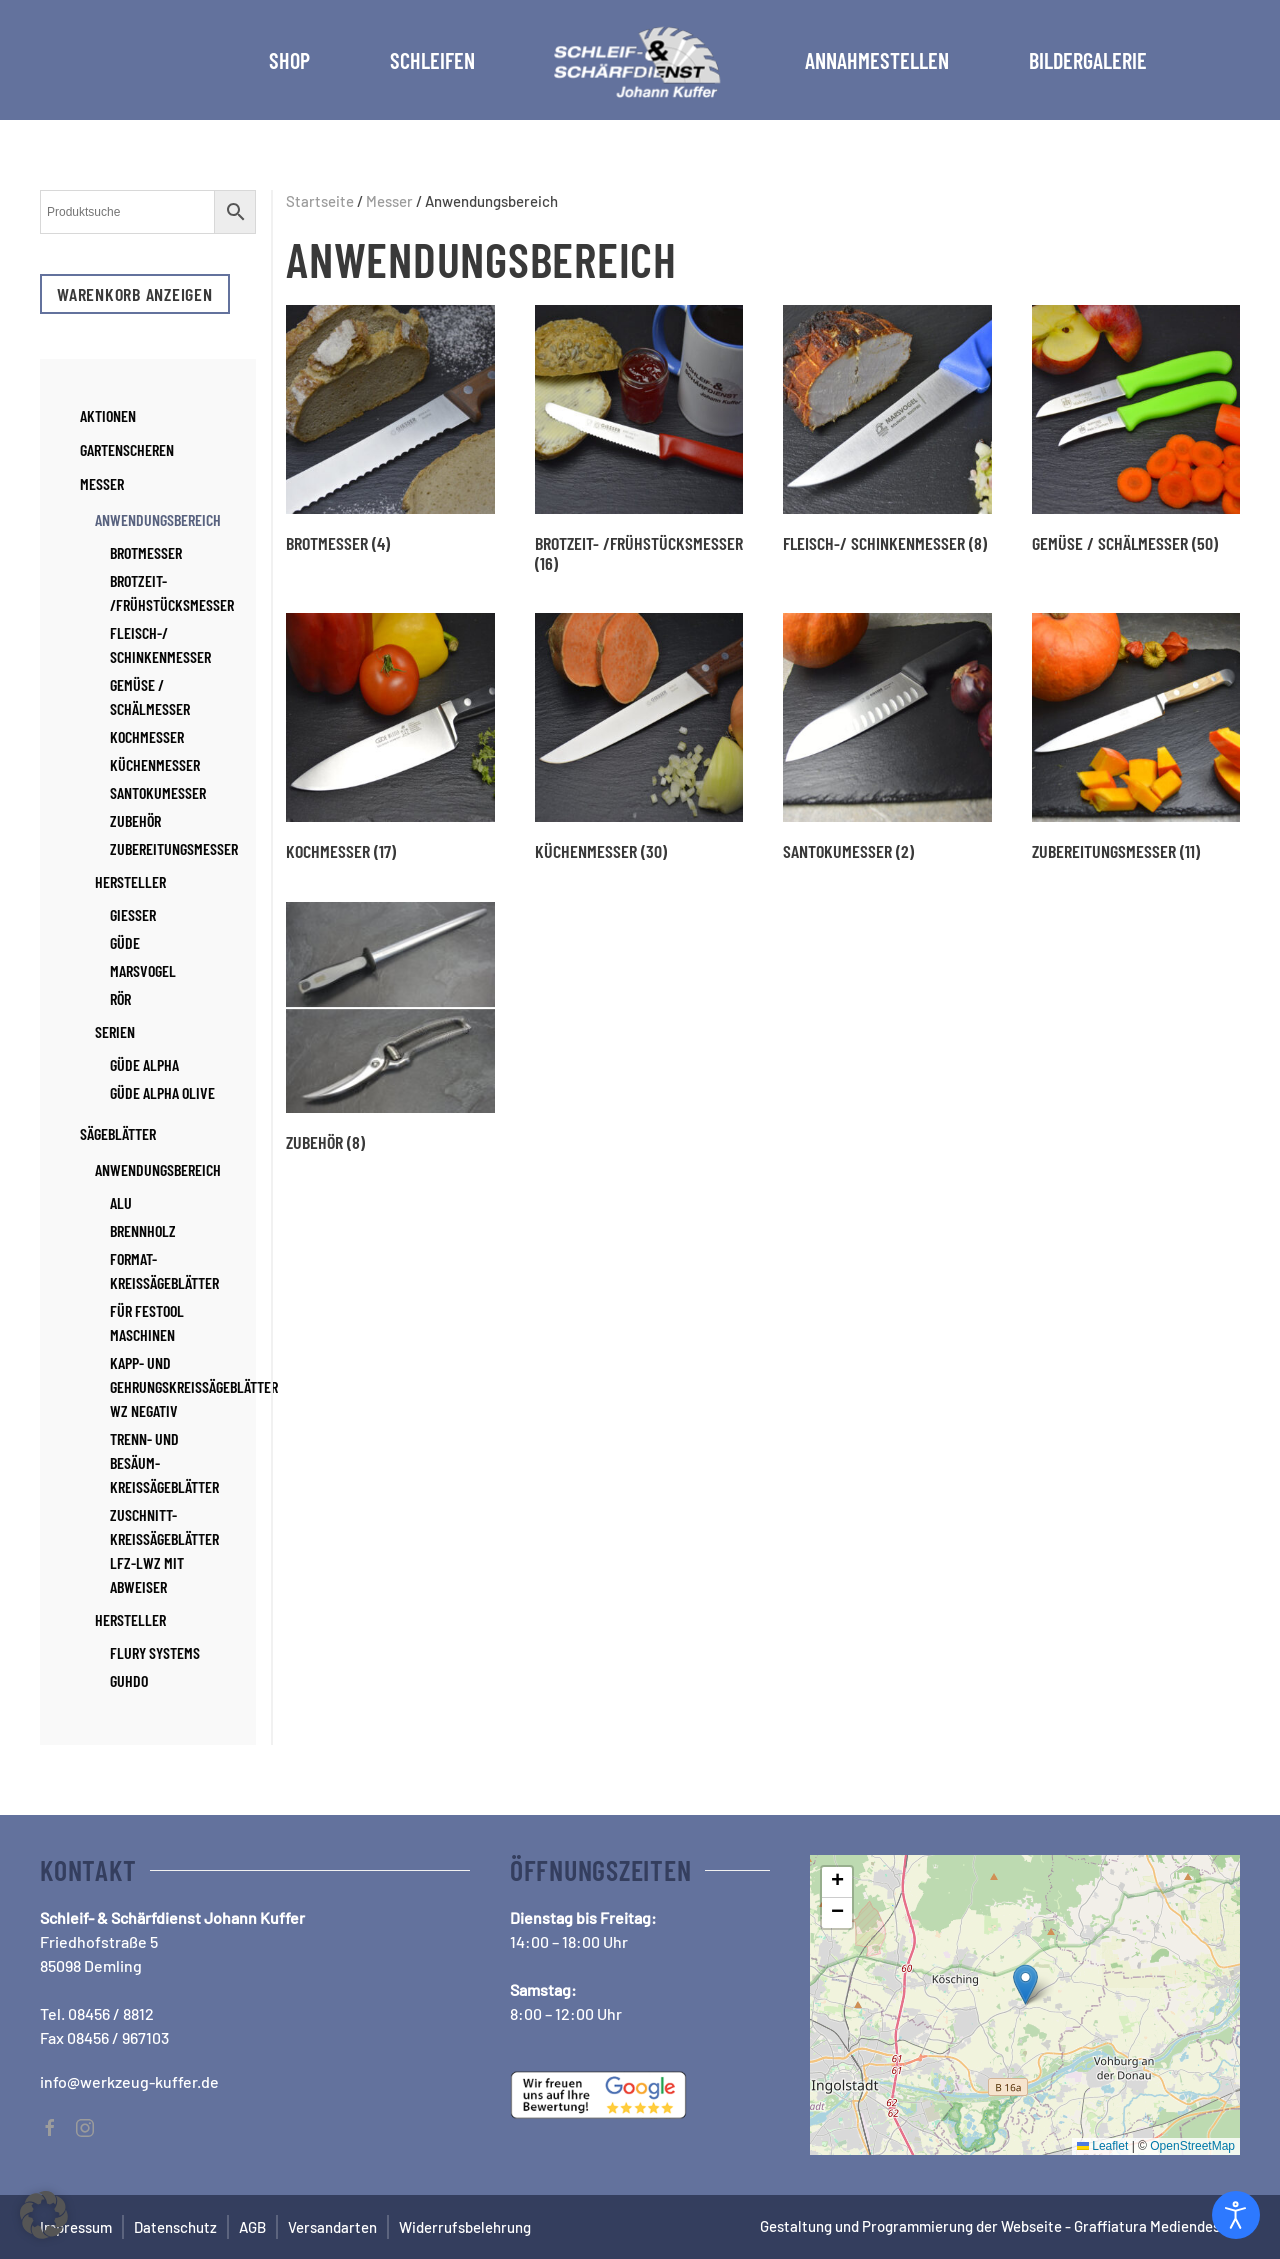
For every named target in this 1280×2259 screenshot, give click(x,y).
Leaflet (1102, 2146)
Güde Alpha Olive (162, 1092)
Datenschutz (175, 2227)
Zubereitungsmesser (174, 848)
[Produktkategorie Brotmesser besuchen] (390, 429)
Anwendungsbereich (158, 519)
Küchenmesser (155, 764)
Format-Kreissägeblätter (164, 1270)
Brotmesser (146, 552)
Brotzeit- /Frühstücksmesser (172, 592)
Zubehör (135, 820)
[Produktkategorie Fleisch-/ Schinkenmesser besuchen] (887, 429)
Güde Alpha (144, 1064)
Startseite (320, 201)
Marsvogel (143, 970)
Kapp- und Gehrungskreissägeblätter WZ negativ (194, 1386)
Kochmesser (147, 736)
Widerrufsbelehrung (465, 2227)
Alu (121, 1202)
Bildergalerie (1088, 60)
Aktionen (108, 415)
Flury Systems (155, 1652)
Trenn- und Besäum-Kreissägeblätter (164, 1462)
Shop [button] (289, 60)
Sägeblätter (118, 1133)
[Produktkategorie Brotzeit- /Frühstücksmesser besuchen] (639, 439)
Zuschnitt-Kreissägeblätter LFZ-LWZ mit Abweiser (164, 1550)
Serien (115, 1031)
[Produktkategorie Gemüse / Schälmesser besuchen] (1136, 429)
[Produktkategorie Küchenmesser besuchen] (639, 737)
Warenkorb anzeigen (135, 294)
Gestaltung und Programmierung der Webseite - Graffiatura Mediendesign (1000, 2226)
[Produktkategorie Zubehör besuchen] (390, 1027)
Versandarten (332, 2227)
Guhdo (129, 1680)
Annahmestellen (877, 60)
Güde (125, 942)
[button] (1025, 1984)
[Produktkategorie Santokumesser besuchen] (887, 737)
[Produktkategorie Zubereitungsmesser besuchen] (1136, 737)
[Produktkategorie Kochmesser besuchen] (390, 737)
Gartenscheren (127, 449)
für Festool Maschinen (147, 1322)
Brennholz (143, 1230)
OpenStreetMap (1192, 2146)
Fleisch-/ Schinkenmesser (160, 644)
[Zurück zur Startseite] (640, 60)
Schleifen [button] (432, 60)
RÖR (120, 998)
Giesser (133, 914)
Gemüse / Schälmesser (150, 696)
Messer (389, 201)
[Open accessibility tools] (1236, 2215)
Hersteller (130, 881)
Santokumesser (158, 792)
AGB (252, 2227)
